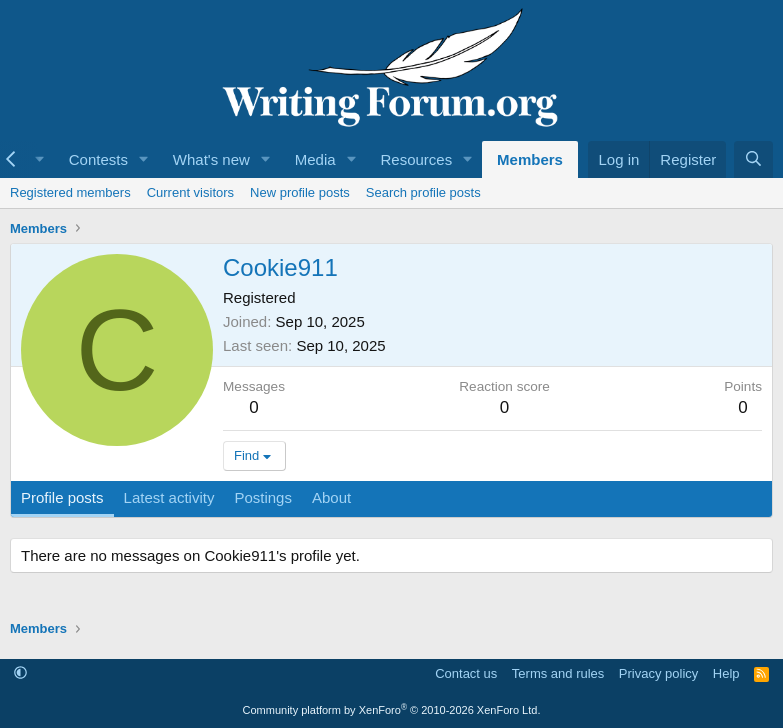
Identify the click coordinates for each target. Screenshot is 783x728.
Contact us (466, 673)
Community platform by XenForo (392, 710)
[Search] (753, 159)
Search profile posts (423, 192)
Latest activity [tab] (169, 497)
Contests (98, 159)
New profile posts (300, 192)
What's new (211, 159)
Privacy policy (658, 673)
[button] (144, 159)
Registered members (70, 192)
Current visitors (190, 192)
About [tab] (331, 497)
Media (315, 159)
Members (530, 159)
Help (726, 673)
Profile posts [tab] (62, 497)
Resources (416, 159)
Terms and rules (558, 673)
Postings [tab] (263, 497)
